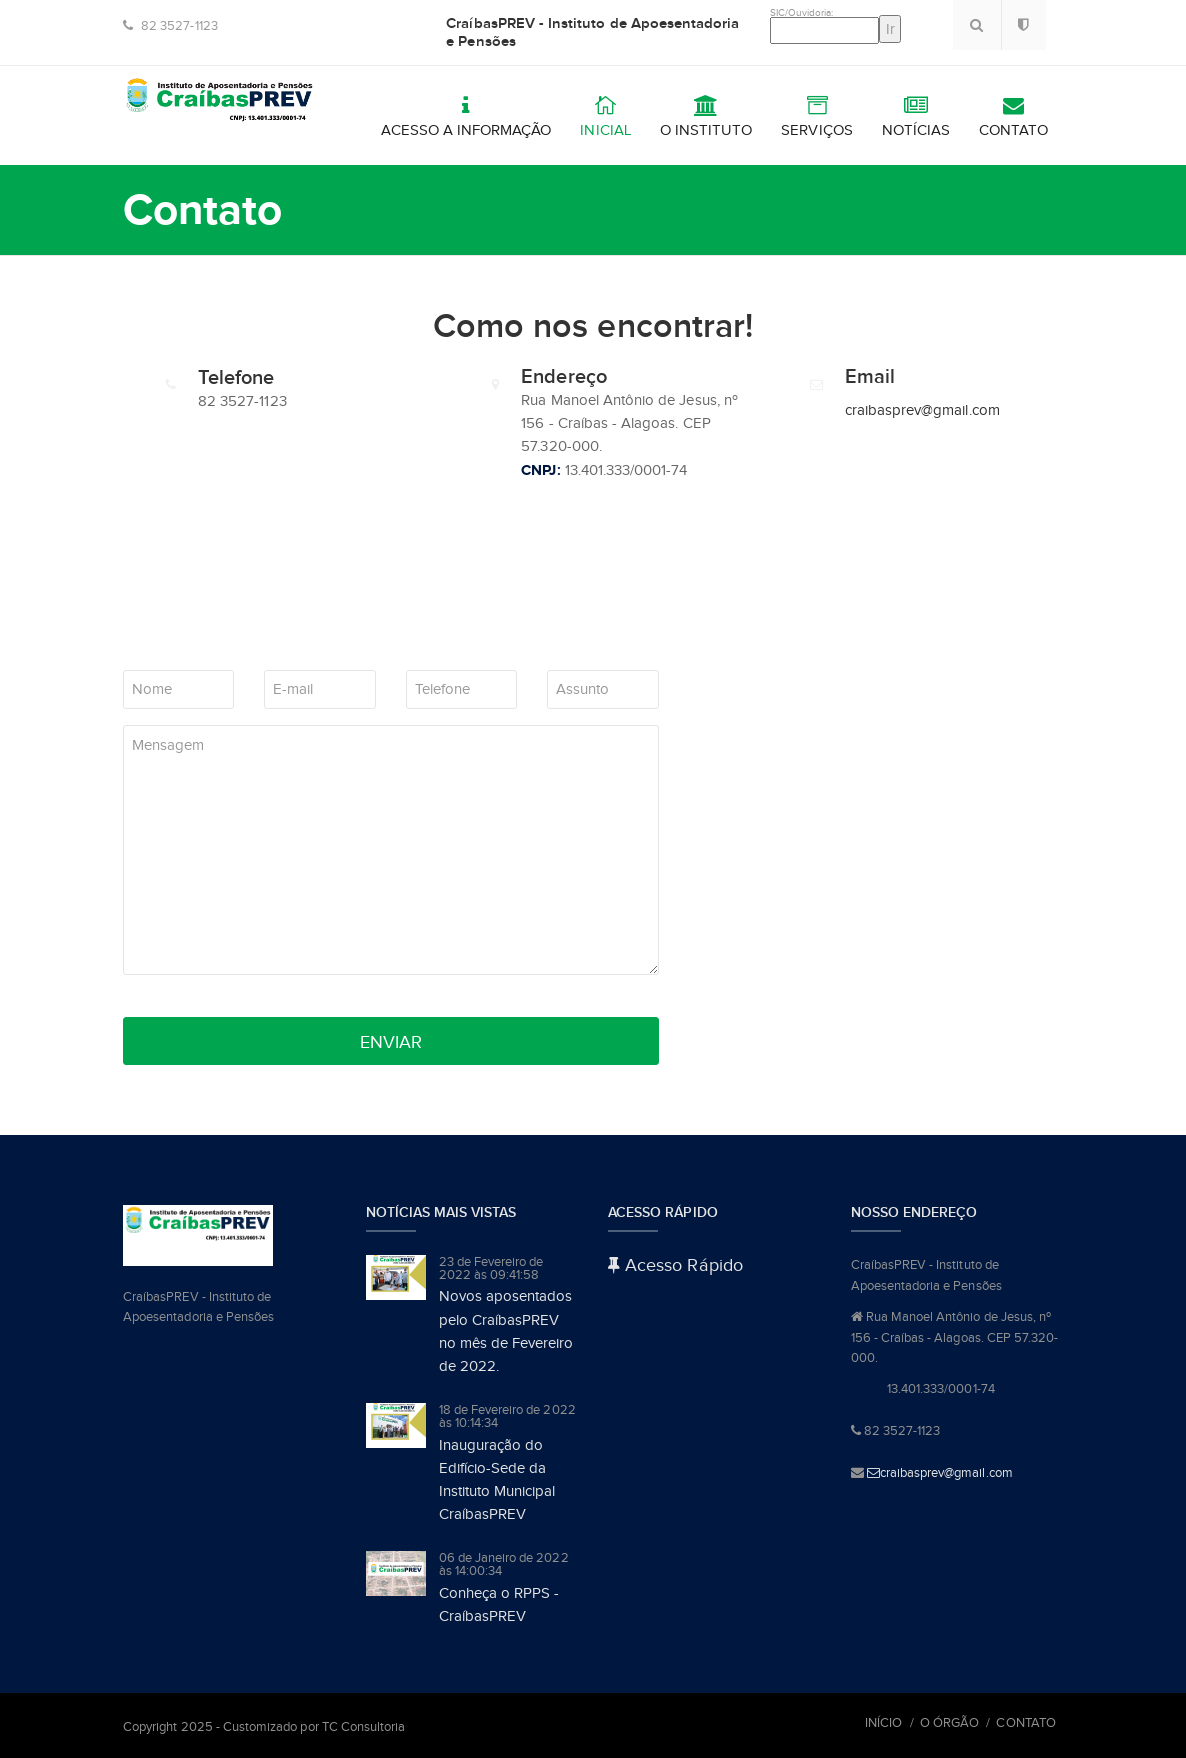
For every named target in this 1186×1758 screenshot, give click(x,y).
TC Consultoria (364, 1726)
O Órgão (949, 1722)
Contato (1025, 1722)
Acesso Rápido (675, 1265)
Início (883, 1722)
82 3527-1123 (170, 25)
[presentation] (275, 626)
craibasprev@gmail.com (922, 410)
